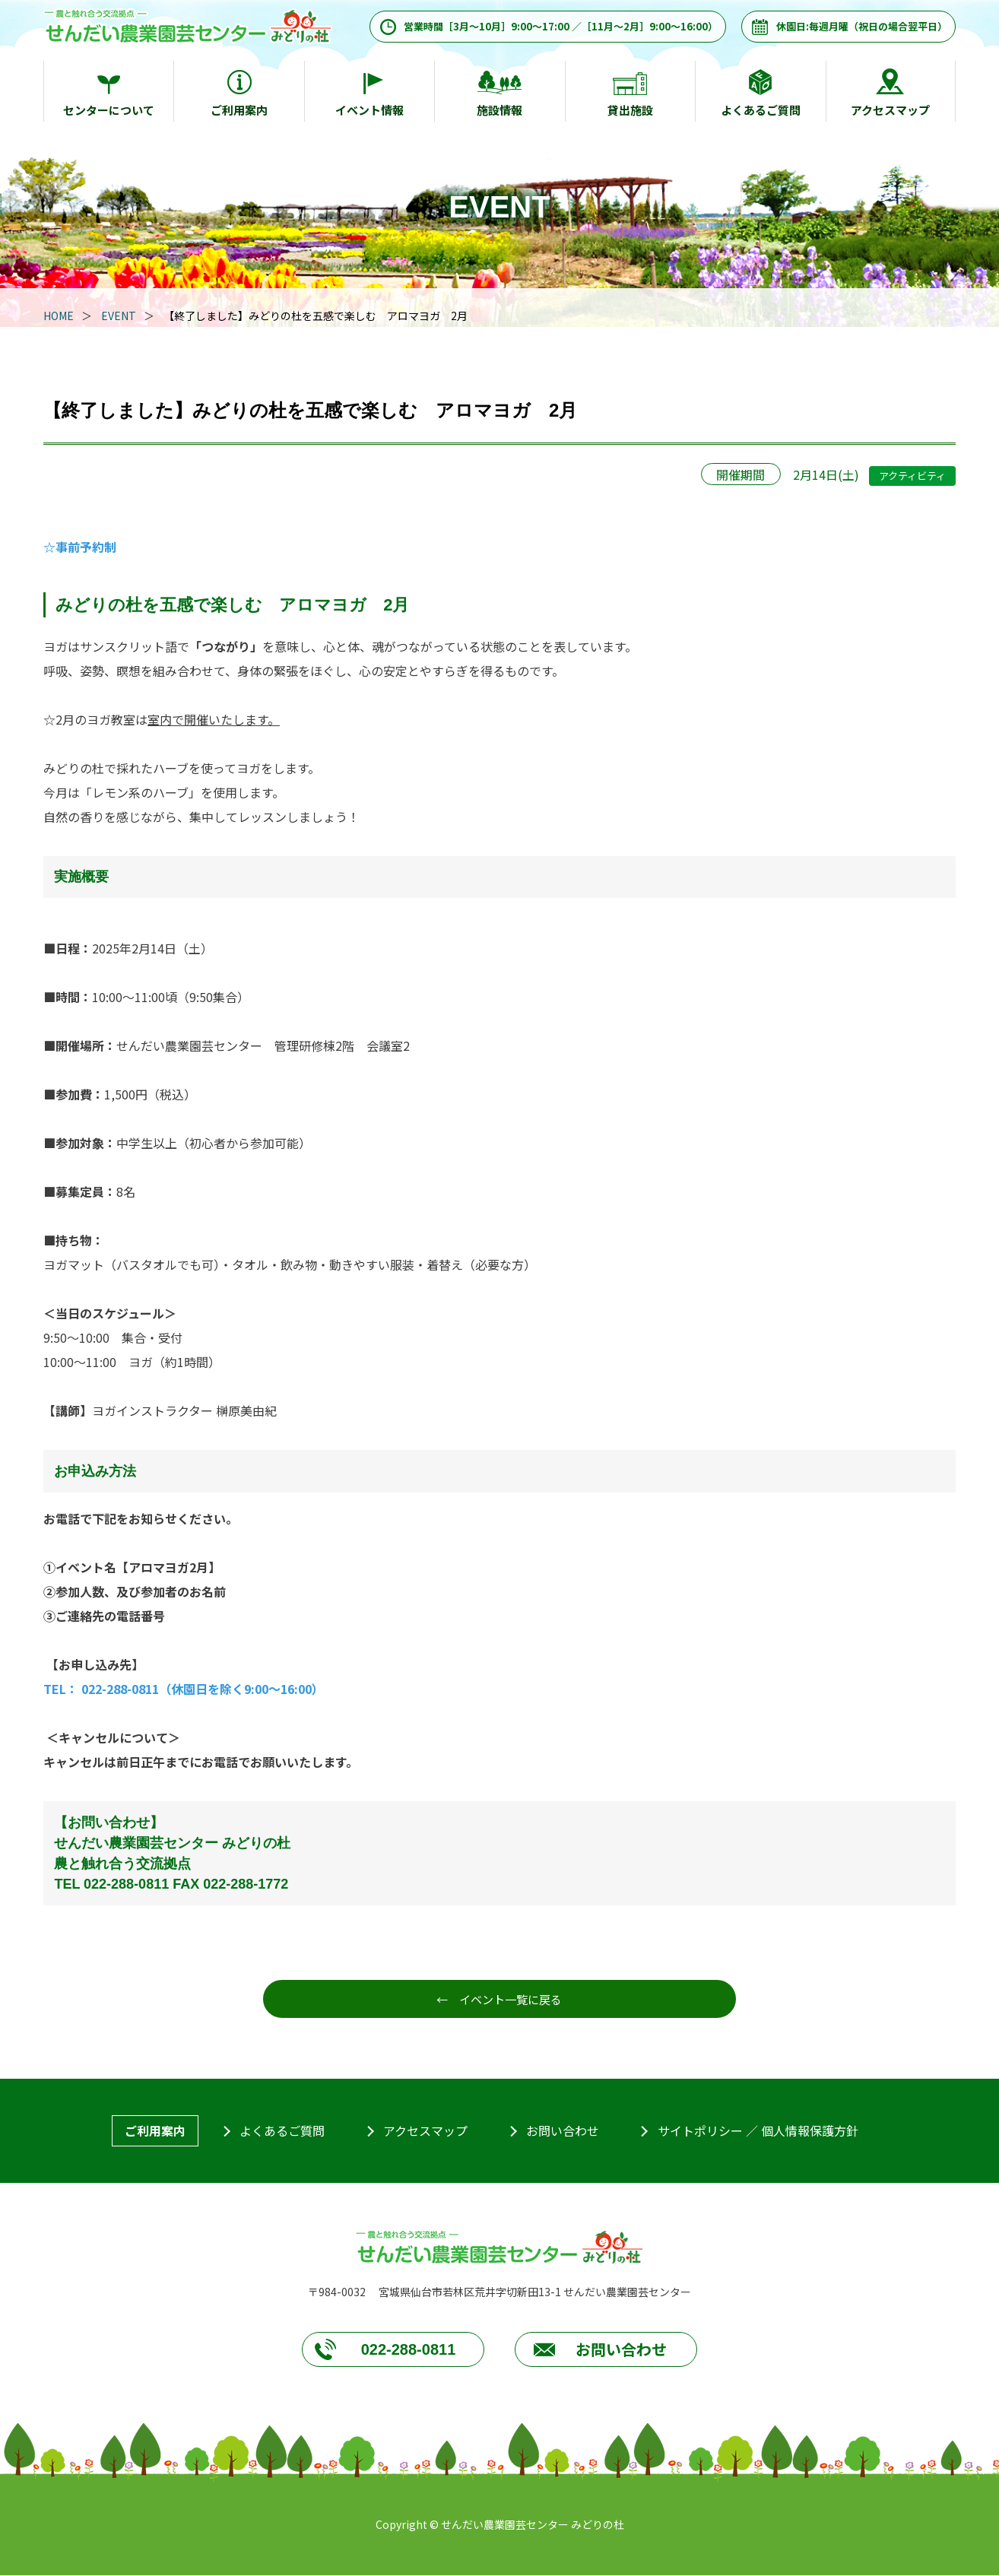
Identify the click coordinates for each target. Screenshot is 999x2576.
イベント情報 (369, 110)
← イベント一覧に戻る (499, 2000)
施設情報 (499, 110)
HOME (58, 315)
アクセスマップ (890, 110)
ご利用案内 (239, 110)
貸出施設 (630, 110)
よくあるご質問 (761, 110)
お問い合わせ (562, 2131)
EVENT (118, 315)
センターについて (108, 110)
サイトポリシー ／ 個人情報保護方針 (758, 2131)
